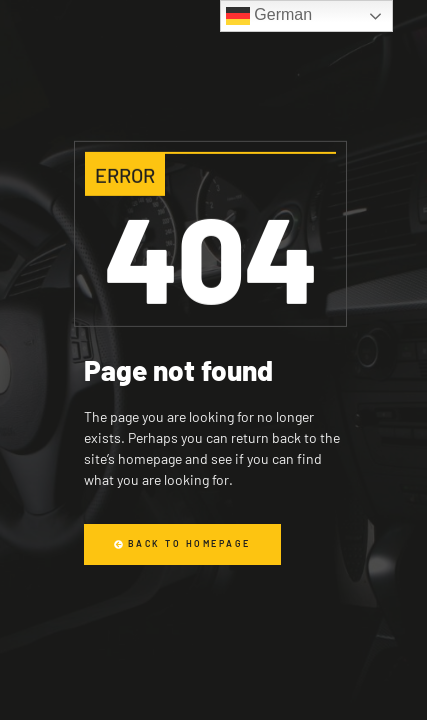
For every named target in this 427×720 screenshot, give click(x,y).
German (269, 16)
